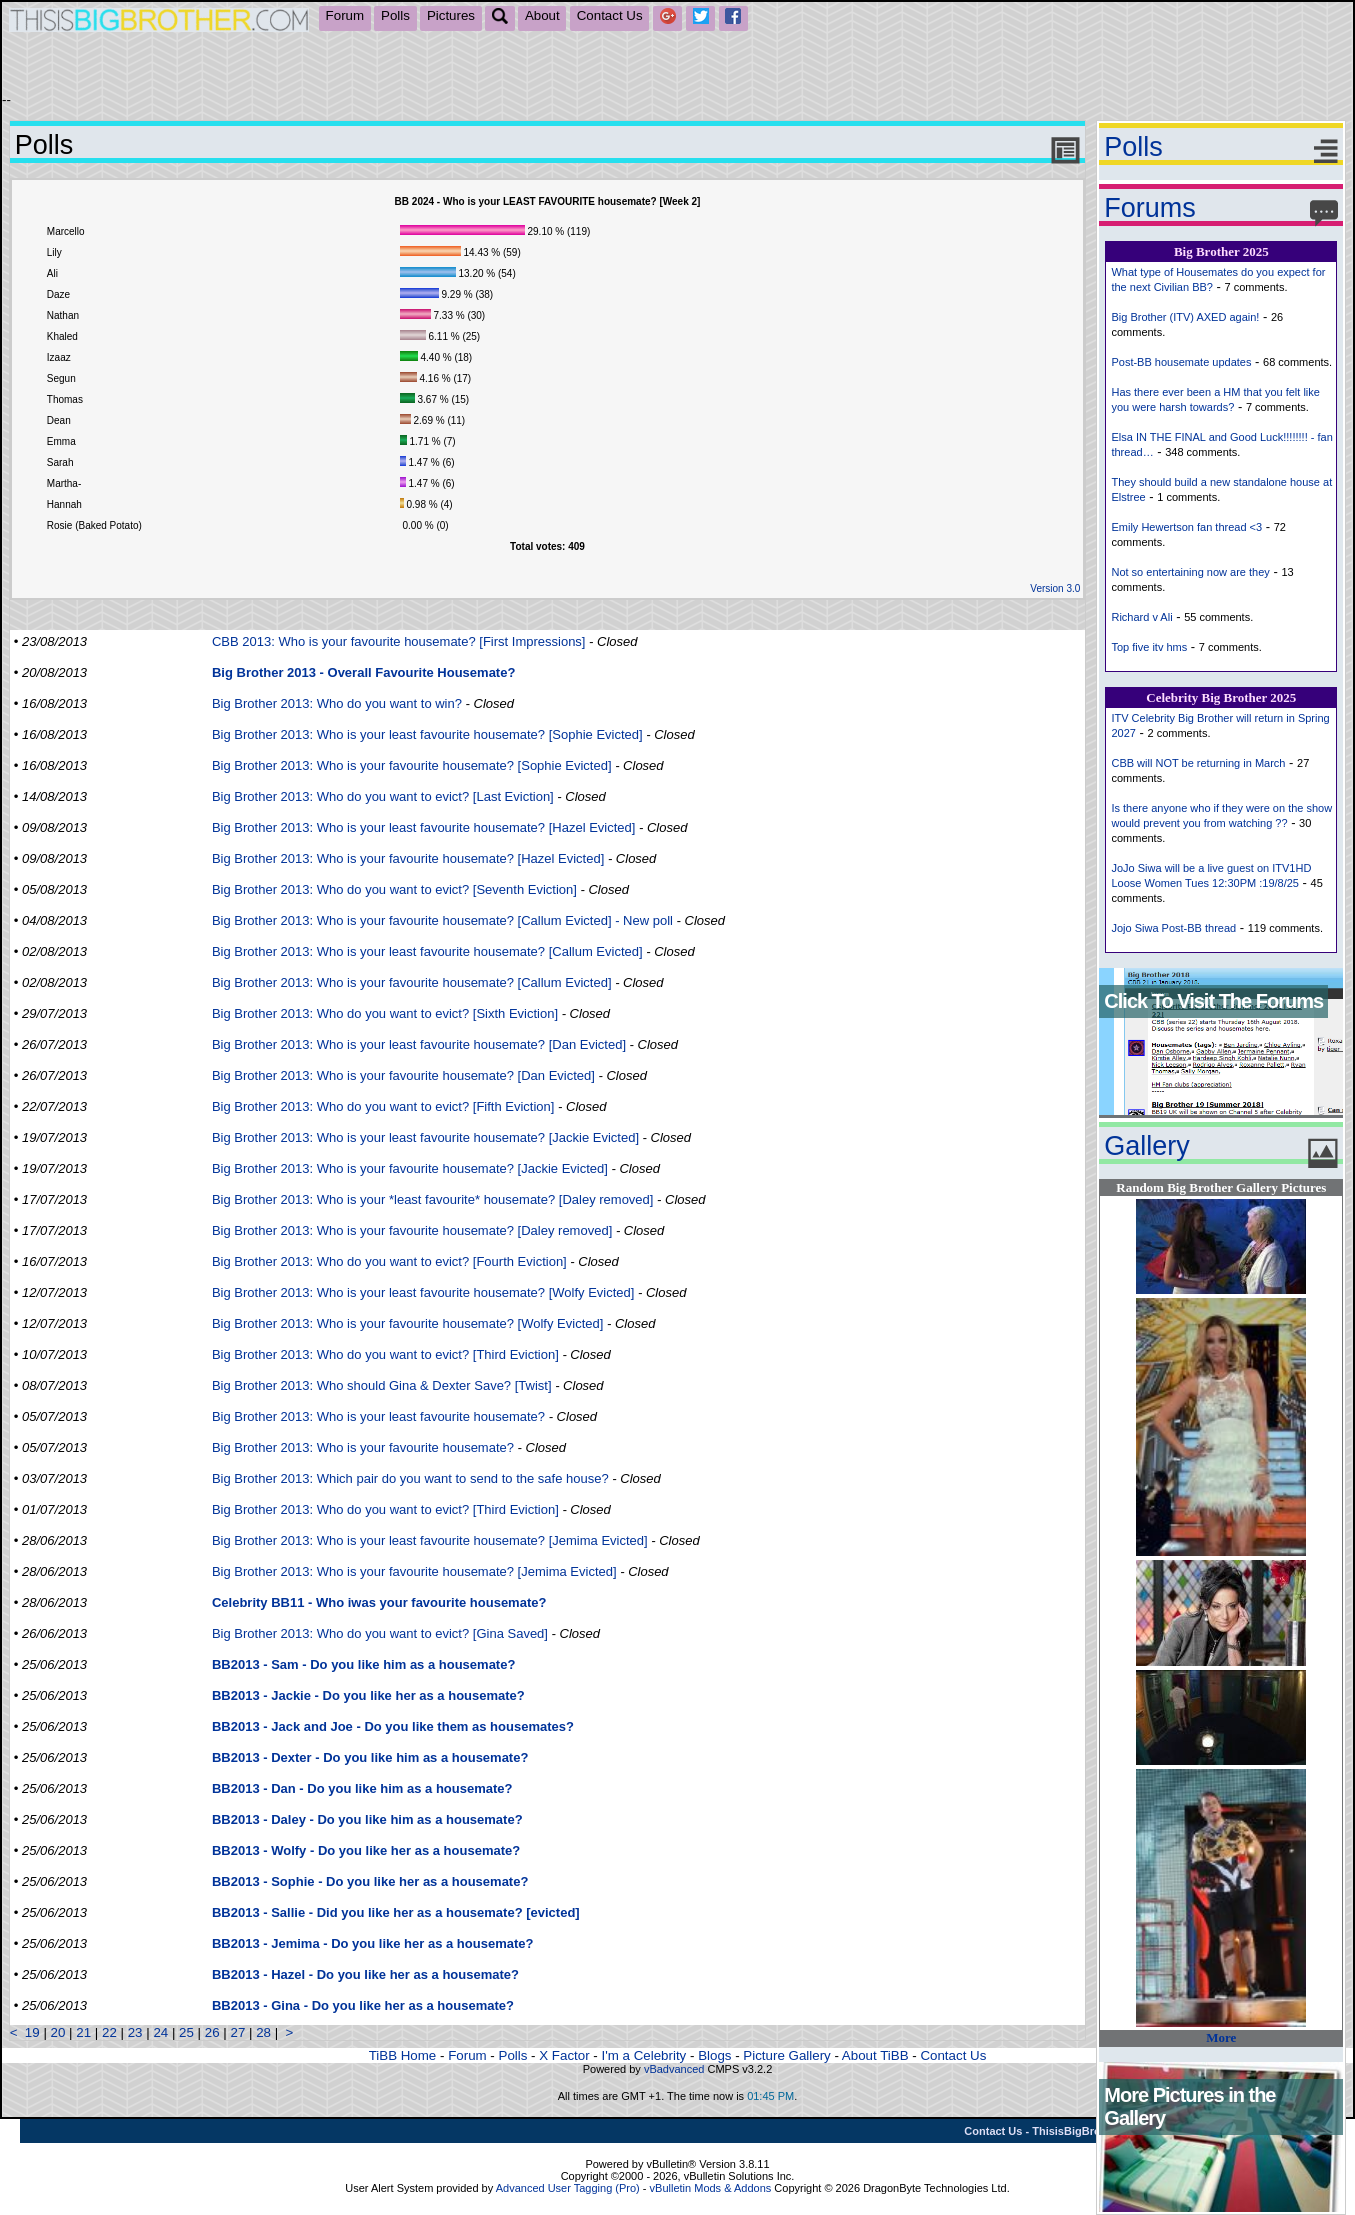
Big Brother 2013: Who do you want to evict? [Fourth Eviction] (389, 1261)
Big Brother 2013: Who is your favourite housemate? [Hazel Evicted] (408, 858)
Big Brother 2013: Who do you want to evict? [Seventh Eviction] (394, 889)
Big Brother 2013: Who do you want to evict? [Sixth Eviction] (385, 1013)
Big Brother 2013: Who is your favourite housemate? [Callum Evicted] (412, 982)
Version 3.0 (1055, 588)
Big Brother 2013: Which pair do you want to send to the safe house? (410, 1478)
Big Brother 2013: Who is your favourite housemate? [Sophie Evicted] (412, 765)
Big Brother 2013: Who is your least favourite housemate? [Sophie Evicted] (427, 734)
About (542, 15)
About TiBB (875, 2055)
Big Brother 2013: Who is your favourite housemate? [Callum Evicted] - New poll (442, 920)
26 (212, 2032)
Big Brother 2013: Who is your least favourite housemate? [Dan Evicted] (419, 1044)
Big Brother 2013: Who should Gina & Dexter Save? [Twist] (382, 1385)
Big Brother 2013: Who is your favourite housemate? (363, 1447)
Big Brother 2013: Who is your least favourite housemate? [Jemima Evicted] (430, 1540)
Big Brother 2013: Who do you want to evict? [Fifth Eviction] (383, 1106)
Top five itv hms (1149, 647)
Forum (345, 15)
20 (58, 2032)
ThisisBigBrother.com (1089, 2131)
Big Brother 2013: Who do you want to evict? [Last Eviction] (383, 796)
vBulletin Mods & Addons (711, 2188)
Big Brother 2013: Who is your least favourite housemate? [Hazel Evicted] (423, 827)
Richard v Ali (1141, 617)
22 (109, 2032)
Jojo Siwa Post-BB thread (1173, 928)
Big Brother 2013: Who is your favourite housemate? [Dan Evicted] (403, 1075)
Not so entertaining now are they (1190, 572)
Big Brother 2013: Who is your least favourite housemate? (378, 1416)
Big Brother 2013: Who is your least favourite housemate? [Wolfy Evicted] (423, 1292)
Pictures (451, 15)
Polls (395, 15)
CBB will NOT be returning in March (1198, 763)
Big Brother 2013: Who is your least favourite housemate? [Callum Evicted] (427, 951)
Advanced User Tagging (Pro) (568, 2188)
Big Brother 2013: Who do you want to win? (337, 703)
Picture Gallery (786, 2055)
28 (263, 2032)
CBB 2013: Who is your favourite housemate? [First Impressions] (399, 641)
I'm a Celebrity (644, 2055)
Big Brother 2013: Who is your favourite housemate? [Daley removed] (412, 1230)
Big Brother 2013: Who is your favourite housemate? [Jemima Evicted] (414, 1571)
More (1221, 2037)
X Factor (564, 2055)
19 (32, 2032)
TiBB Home (403, 2055)
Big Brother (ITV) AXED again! (1185, 317)
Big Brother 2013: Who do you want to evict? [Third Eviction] (385, 1354)
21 (83, 2032)
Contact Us (610, 15)
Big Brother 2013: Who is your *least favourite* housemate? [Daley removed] (433, 1199)
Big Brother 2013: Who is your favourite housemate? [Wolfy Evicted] (407, 1323)
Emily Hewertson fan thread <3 (1186, 527)
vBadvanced (674, 2069)
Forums (1150, 208)
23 (135, 2032)
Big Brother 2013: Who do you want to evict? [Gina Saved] (380, 1633)
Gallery (1147, 1146)
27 (237, 2032)
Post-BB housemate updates (1181, 362)
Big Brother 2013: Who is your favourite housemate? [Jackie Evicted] (410, 1168)
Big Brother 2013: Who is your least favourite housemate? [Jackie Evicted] (425, 1137)
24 (160, 2032)
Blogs (714, 2055)
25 (186, 2032)
